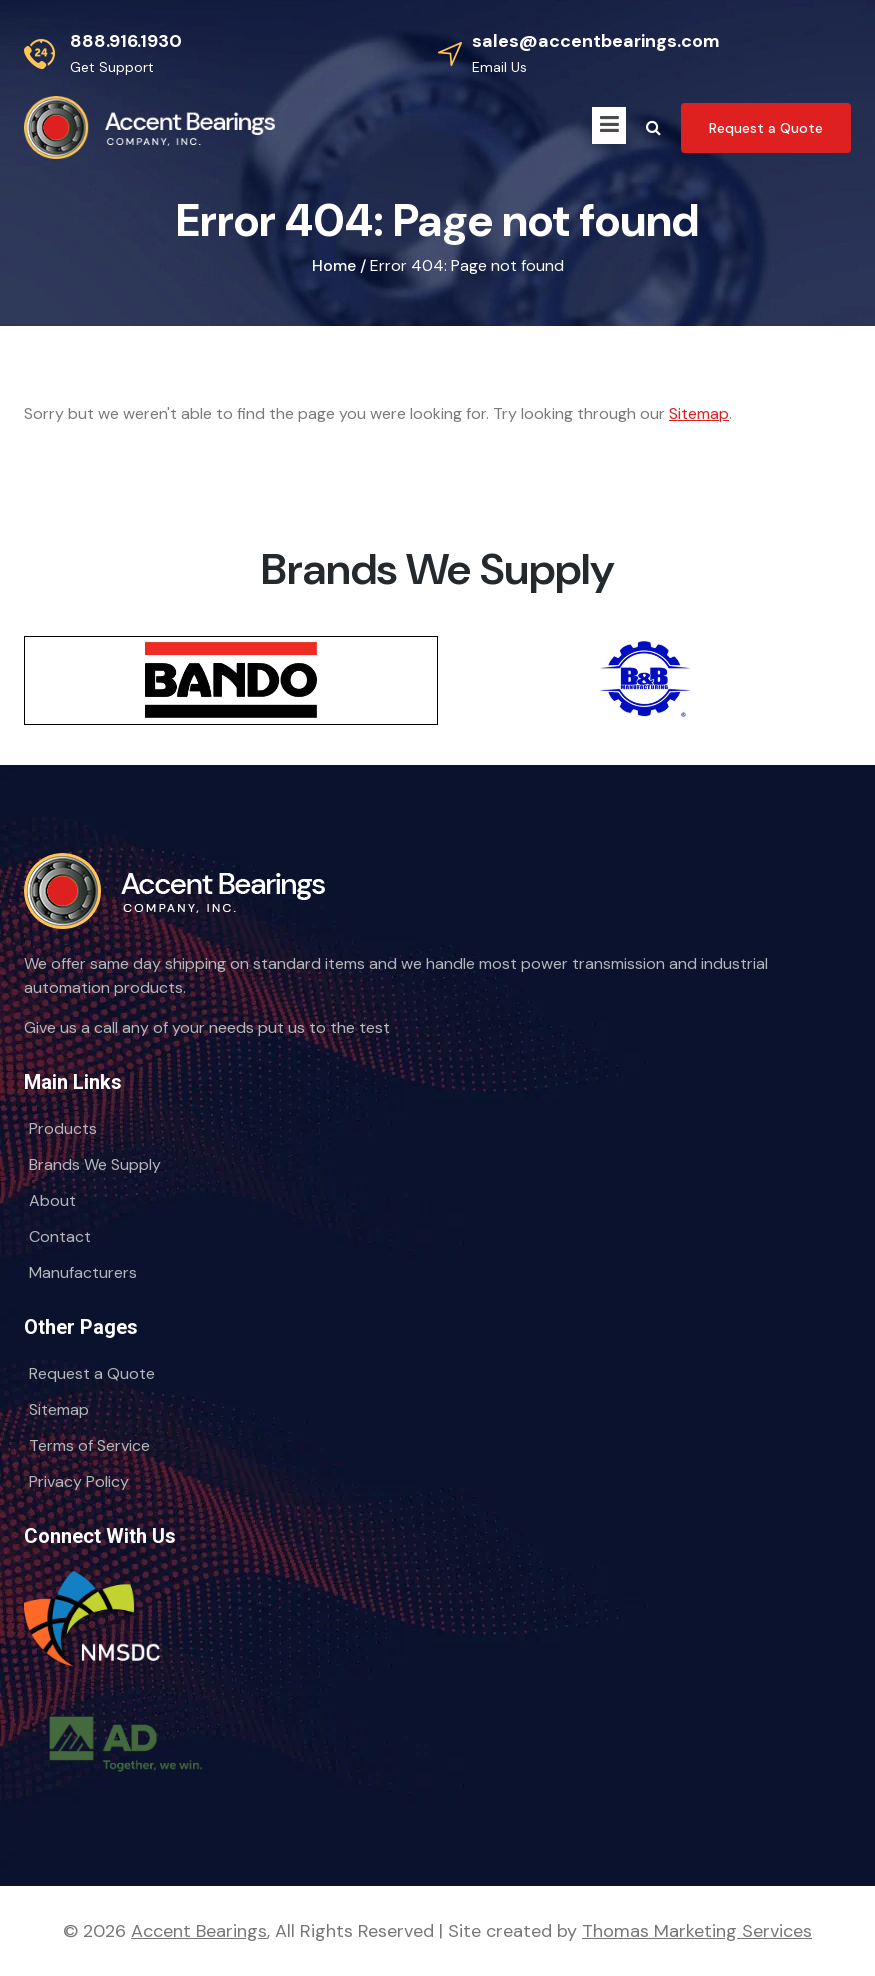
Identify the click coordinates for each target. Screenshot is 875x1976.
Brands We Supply (95, 1164)
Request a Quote (92, 1373)
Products (63, 1128)
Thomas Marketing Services (697, 1931)
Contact (60, 1236)
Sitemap (699, 413)
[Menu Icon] (609, 125)
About (52, 1200)
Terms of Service (89, 1445)
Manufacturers (83, 1272)
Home (334, 265)
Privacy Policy (79, 1481)
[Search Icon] (653, 128)
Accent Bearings (199, 1931)
